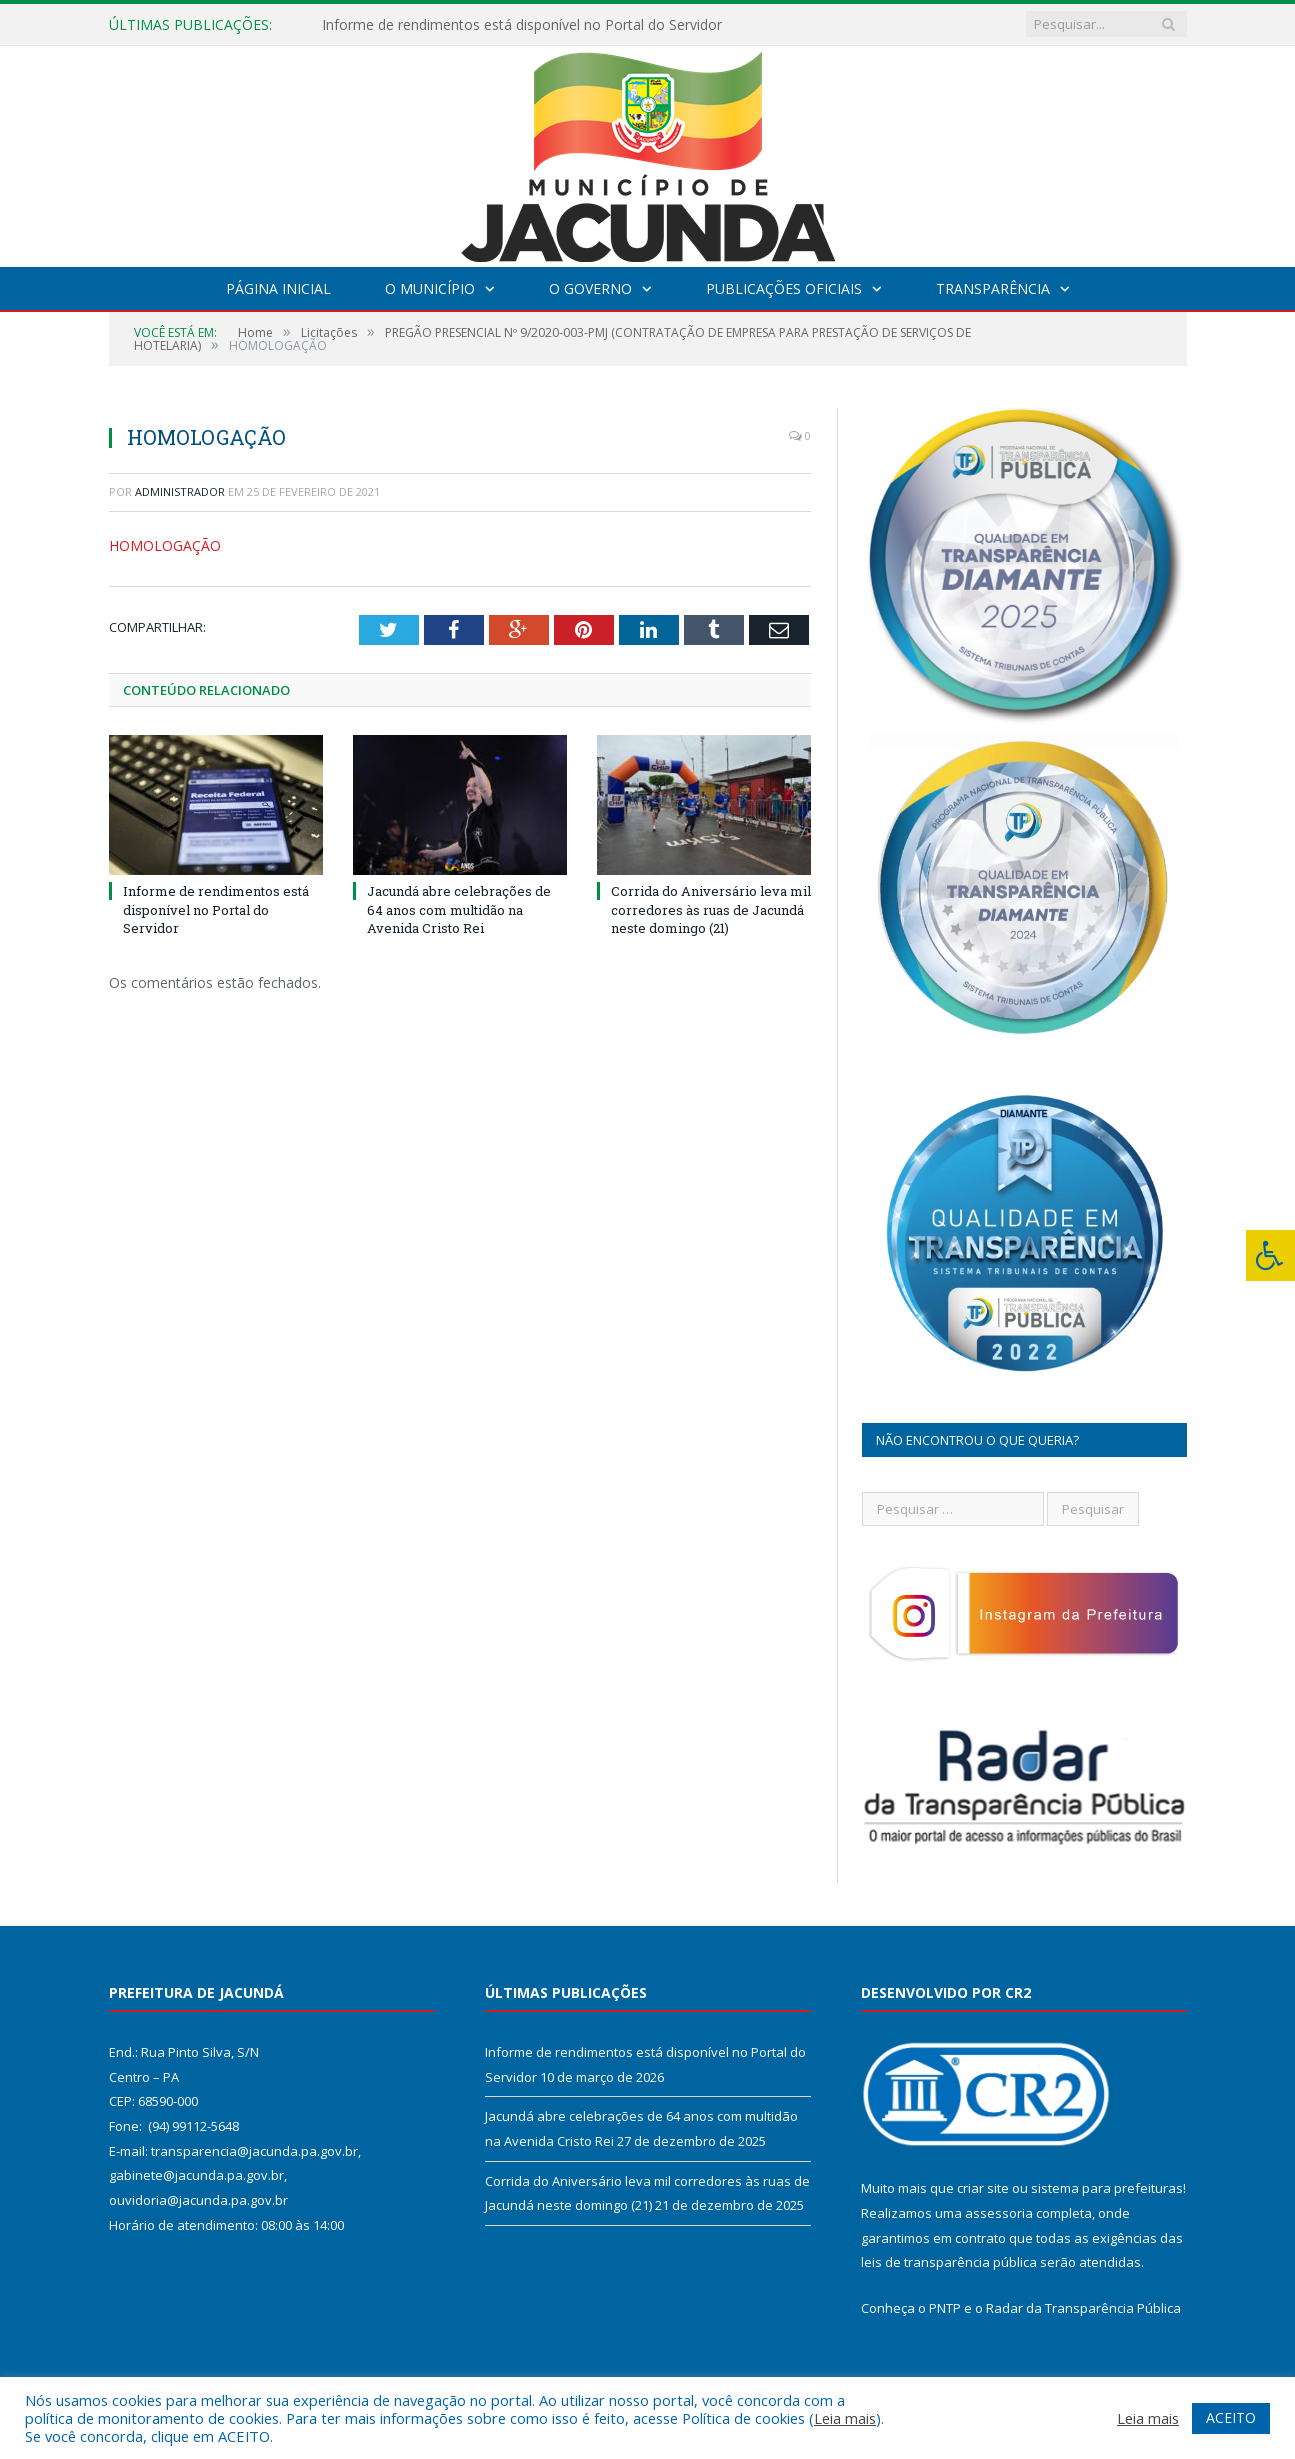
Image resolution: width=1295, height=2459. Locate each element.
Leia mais (845, 2418)
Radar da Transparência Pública (1083, 2308)
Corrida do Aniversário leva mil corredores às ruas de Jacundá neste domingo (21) (711, 909)
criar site (983, 2188)
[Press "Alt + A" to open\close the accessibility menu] (1270, 1255)
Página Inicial (278, 288)
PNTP (945, 2308)
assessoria (999, 2213)
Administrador (180, 491)
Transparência (993, 288)
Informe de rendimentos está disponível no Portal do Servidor (522, 25)
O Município (430, 288)
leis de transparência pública (949, 2262)
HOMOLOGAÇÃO (165, 545)
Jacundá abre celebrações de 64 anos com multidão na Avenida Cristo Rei (459, 909)
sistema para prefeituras (1107, 2188)
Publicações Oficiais (784, 288)
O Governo (590, 288)
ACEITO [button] (1231, 2417)
